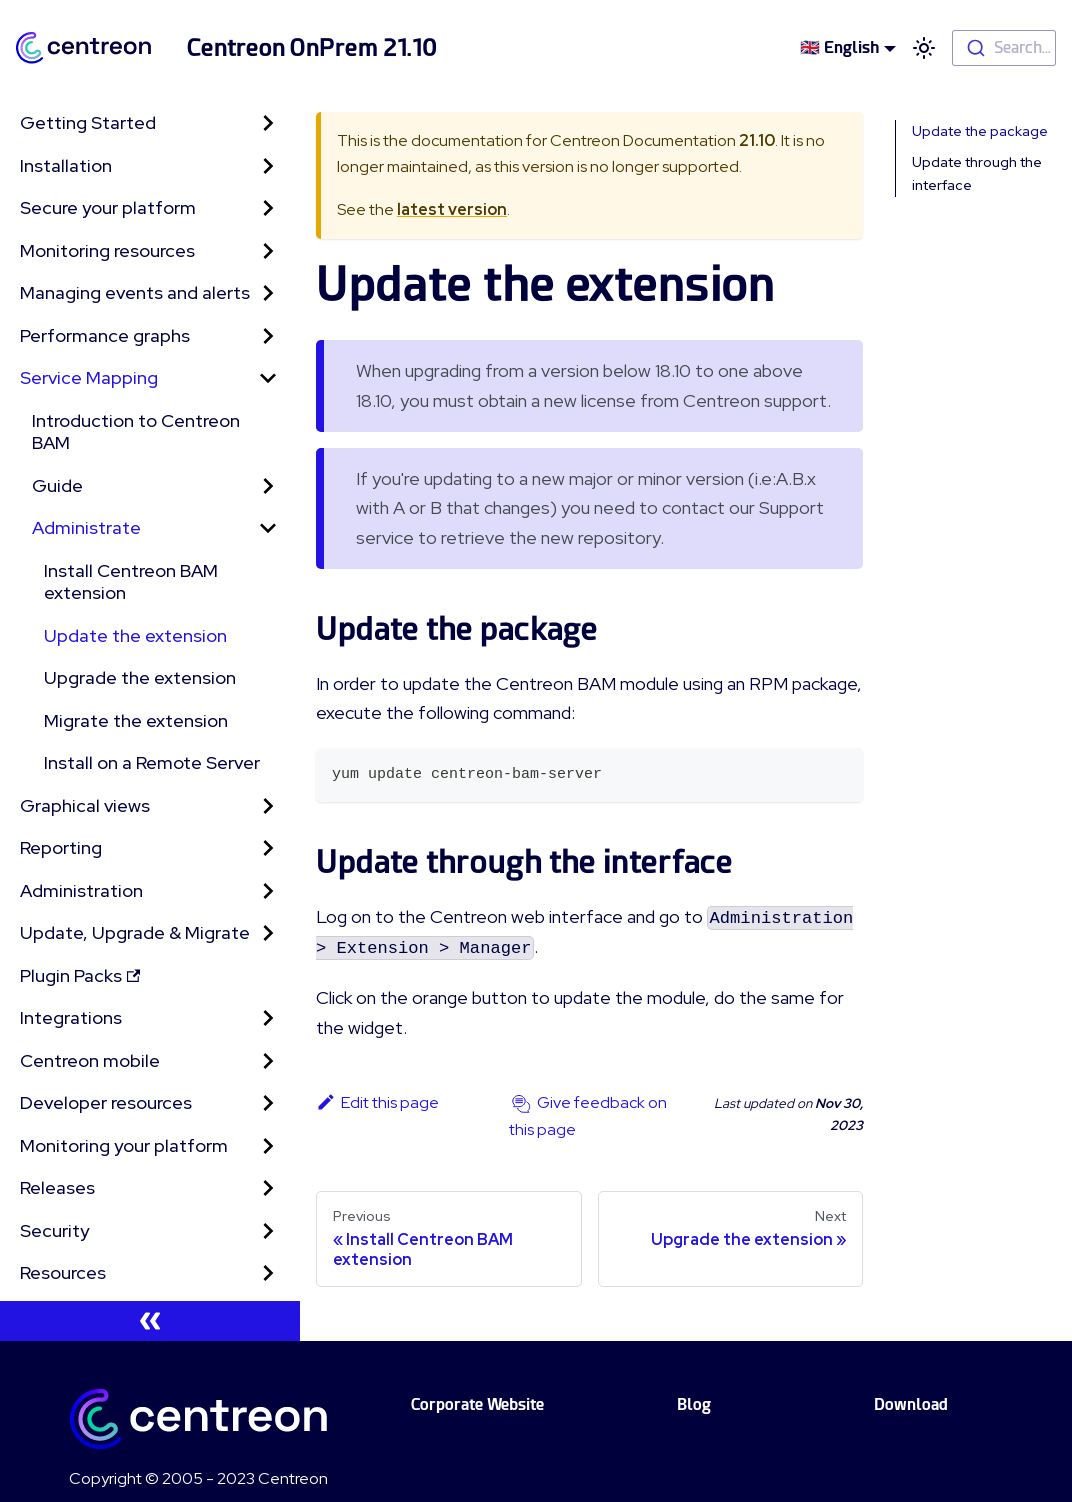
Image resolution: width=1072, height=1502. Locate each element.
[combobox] (1004, 48)
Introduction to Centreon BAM (136, 432)
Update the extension (135, 635)
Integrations (71, 1017)
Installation (66, 165)
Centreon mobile (90, 1060)
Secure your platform (108, 207)
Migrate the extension (136, 720)
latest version (452, 209)
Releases (57, 1187)
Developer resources (106, 1102)
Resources (63, 1272)
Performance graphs (105, 335)
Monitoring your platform (124, 1145)
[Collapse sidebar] (150, 1321)
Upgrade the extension (140, 677)
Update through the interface (977, 173)
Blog (694, 1404)
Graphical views (85, 805)
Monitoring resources (107, 250)
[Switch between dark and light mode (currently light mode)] (924, 48)
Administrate (86, 527)
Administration (81, 890)
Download (911, 1404)
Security (54, 1230)
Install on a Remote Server (152, 762)
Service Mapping (89, 377)
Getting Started (88, 122)
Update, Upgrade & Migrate (135, 932)
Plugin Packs (80, 975)
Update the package (980, 131)
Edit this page (377, 1102)
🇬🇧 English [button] (839, 47)
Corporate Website (477, 1404)
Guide (57, 485)
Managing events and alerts (135, 292)
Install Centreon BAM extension (131, 582)
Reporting (61, 847)
